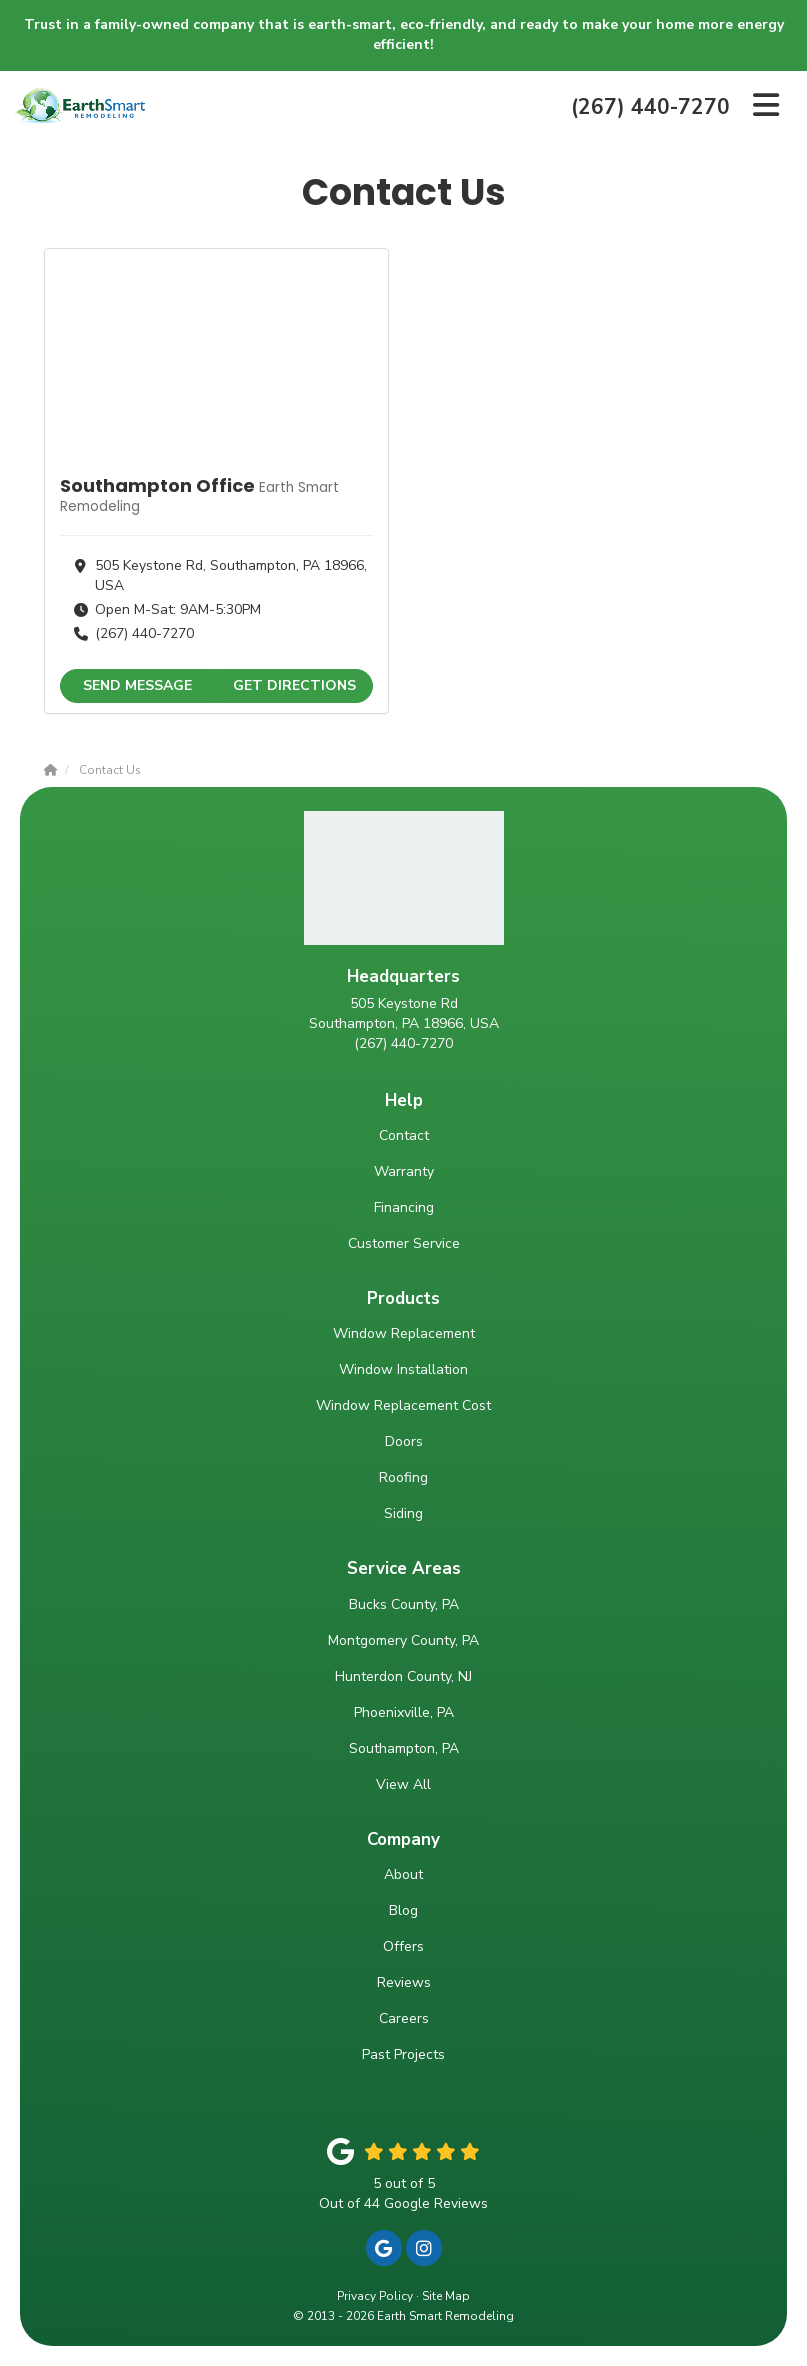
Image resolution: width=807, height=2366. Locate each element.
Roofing (403, 1477)
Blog (403, 1910)
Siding (403, 1513)
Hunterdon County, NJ (403, 1676)
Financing (404, 1207)
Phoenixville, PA (404, 1712)
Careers (404, 2018)
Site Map (446, 2296)
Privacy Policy (375, 2296)
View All (403, 1784)
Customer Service (404, 1243)
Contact (404, 1135)
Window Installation (403, 1369)
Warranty (404, 1171)
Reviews (404, 1982)
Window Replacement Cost (403, 1405)
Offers (403, 1946)
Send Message (137, 685)
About (403, 1874)
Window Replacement (404, 1333)
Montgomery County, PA (403, 1640)
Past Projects (403, 2054)
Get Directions (294, 685)
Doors (404, 1441)
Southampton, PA (404, 1748)
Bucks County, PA (404, 1604)
